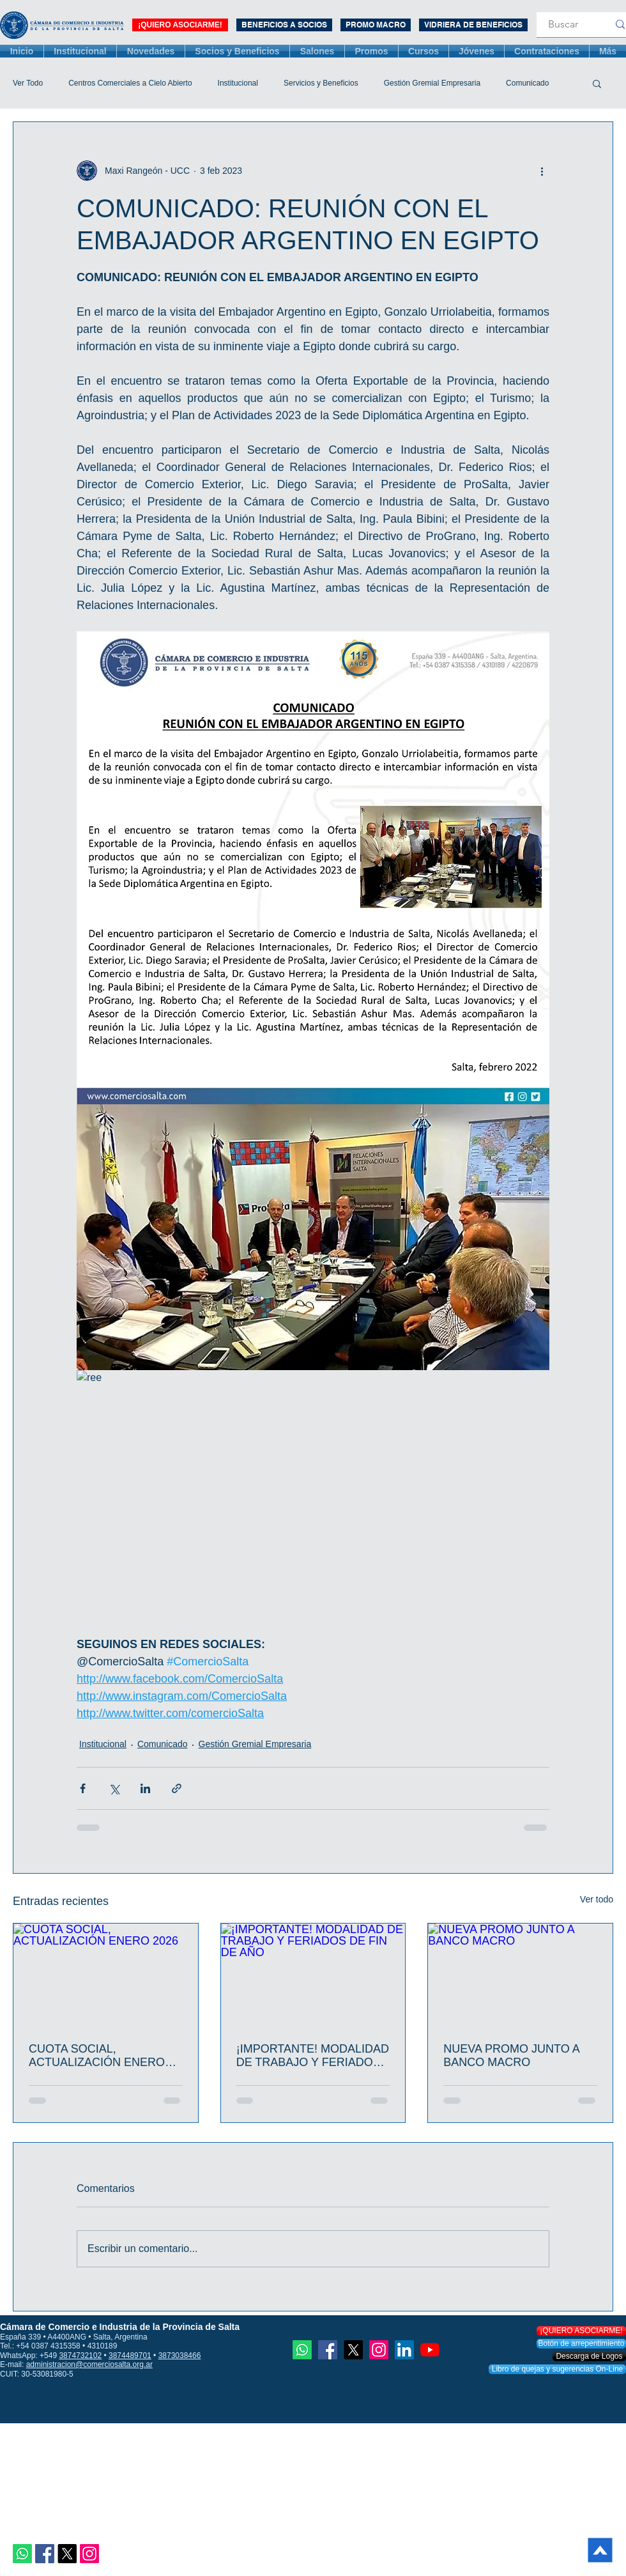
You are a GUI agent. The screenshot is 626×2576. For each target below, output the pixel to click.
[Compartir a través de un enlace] (177, 1788)
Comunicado (527, 83)
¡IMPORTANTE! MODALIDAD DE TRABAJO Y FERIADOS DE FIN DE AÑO (312, 2055)
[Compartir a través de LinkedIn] (145, 1788)
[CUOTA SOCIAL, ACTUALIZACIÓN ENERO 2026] (105, 1975)
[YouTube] (429, 2349)
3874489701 (130, 2355)
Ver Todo (28, 83)
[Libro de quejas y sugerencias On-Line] (557, 2369)
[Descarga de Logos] (589, 2356)
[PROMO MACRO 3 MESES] (375, 25)
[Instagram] (89, 2553)
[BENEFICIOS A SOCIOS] (284, 25)
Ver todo (596, 1899)
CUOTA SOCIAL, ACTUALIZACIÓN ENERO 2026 (97, 2055)
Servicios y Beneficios (321, 83)
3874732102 (80, 2355)
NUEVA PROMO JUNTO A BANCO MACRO (511, 2055)
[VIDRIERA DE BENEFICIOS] (473, 25)
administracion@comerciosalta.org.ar (89, 2364)
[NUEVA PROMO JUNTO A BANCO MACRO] (520, 1975)
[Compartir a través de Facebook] (83, 1788)
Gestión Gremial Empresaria (432, 83)
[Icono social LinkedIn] (404, 2349)
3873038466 (179, 2355)
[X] (67, 2553)
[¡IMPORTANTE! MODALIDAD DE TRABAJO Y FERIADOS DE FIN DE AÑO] (313, 1975)
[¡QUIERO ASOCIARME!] (180, 25)
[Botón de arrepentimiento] (581, 2343)
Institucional (238, 83)
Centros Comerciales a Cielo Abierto (130, 83)
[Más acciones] (541, 170)
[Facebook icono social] (44, 2553)
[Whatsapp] (22, 2553)
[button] (597, 83)
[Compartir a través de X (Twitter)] (114, 1788)
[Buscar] (563, 24)
